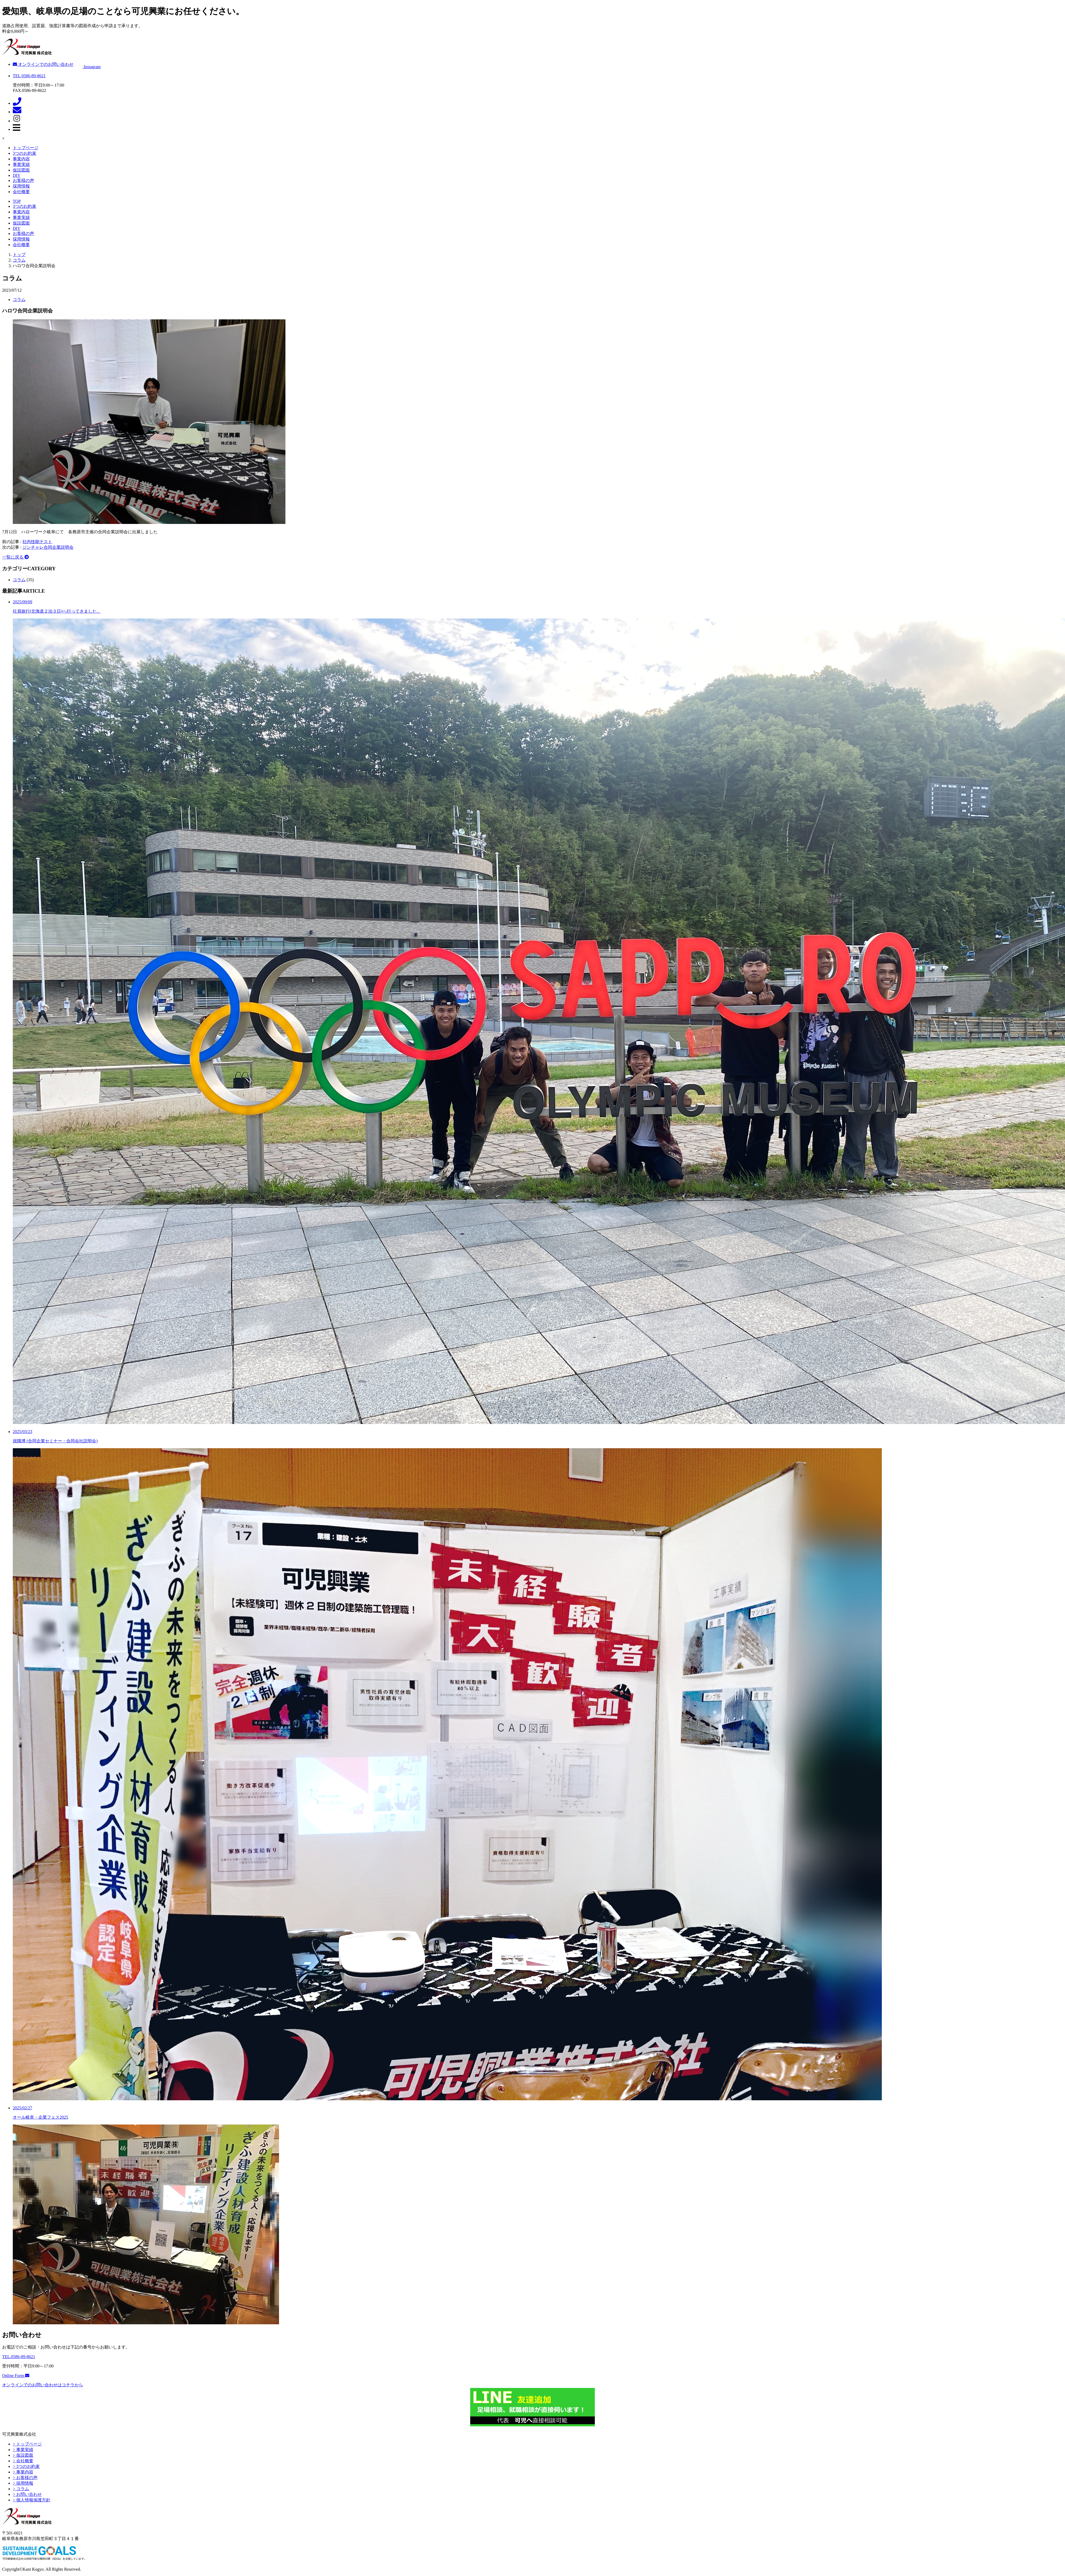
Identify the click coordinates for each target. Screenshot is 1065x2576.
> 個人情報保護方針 (31, 2500)
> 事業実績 (23, 2449)
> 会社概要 (23, 2461)
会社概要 (21, 191)
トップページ (25, 147)
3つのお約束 (24, 153)
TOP (17, 201)
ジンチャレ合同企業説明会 (47, 547)
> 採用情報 (23, 2483)
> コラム (21, 2489)
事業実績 (21, 164)
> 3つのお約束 (26, 2466)
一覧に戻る (15, 557)
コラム (19, 299)
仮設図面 (21, 170)
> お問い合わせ (27, 2494)
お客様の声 (23, 180)
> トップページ (27, 2444)
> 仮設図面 (23, 2455)
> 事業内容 (23, 2472)
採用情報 (21, 186)
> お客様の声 (25, 2477)
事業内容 (21, 159)
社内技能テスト (37, 541)
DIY (16, 175)
